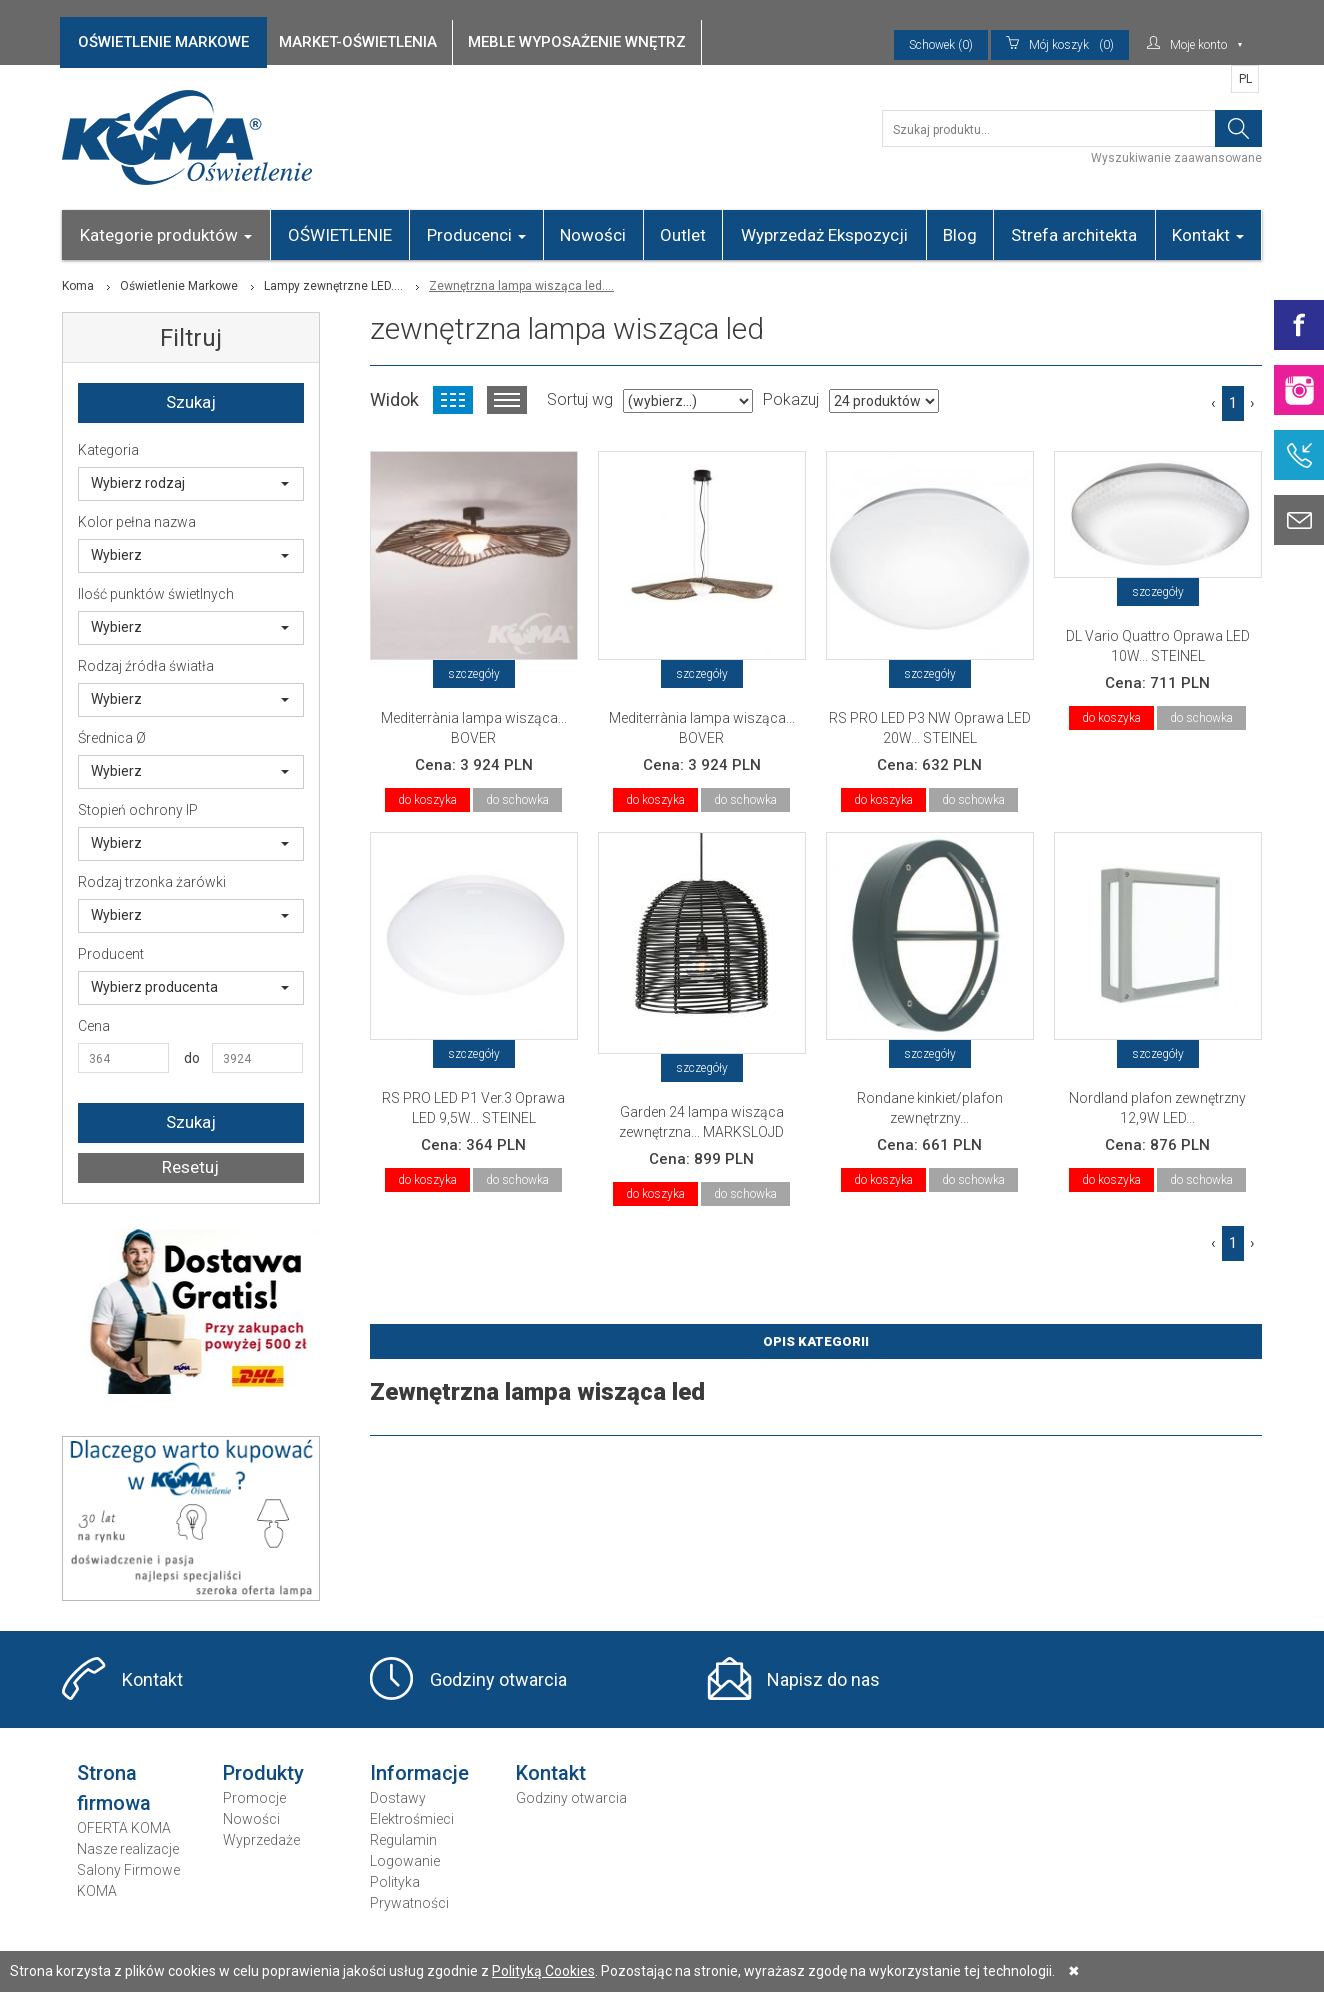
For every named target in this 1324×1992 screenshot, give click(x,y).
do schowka (517, 800)
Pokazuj (791, 399)
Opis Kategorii (816, 1341)
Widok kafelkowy (453, 400)
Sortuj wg (580, 399)
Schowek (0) (941, 45)
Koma (78, 286)
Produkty (263, 1773)
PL (1245, 79)
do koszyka (427, 800)
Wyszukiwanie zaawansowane (1176, 158)
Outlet (683, 235)
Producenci (476, 235)
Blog (960, 235)
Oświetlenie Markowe (179, 286)
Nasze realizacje (128, 1849)
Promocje (254, 1798)
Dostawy (398, 1798)
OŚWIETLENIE (340, 235)
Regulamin (403, 1840)
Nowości (593, 235)
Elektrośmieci (412, 1819)
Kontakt (1208, 235)
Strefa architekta (1074, 235)
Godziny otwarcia (498, 1679)
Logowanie (405, 1861)
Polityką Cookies (543, 1971)
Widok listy (507, 400)
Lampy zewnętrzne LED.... (333, 286)
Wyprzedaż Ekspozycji (824, 235)
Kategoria (108, 450)
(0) (1060, 45)
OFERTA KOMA (124, 1828)
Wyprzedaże (261, 1840)
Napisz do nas (823, 1679)
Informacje (419, 1773)
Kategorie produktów (166, 235)
